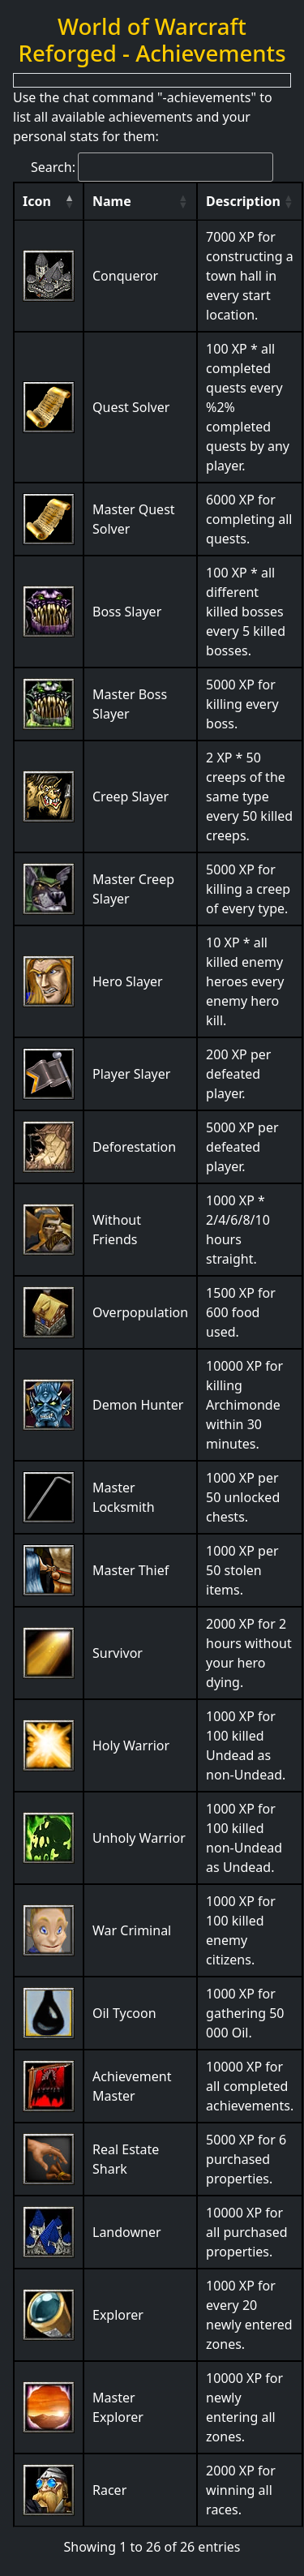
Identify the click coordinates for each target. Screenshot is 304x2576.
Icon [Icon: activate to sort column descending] (37, 201)
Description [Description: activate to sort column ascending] (243, 201)
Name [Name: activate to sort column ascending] (111, 201)
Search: (152, 167)
